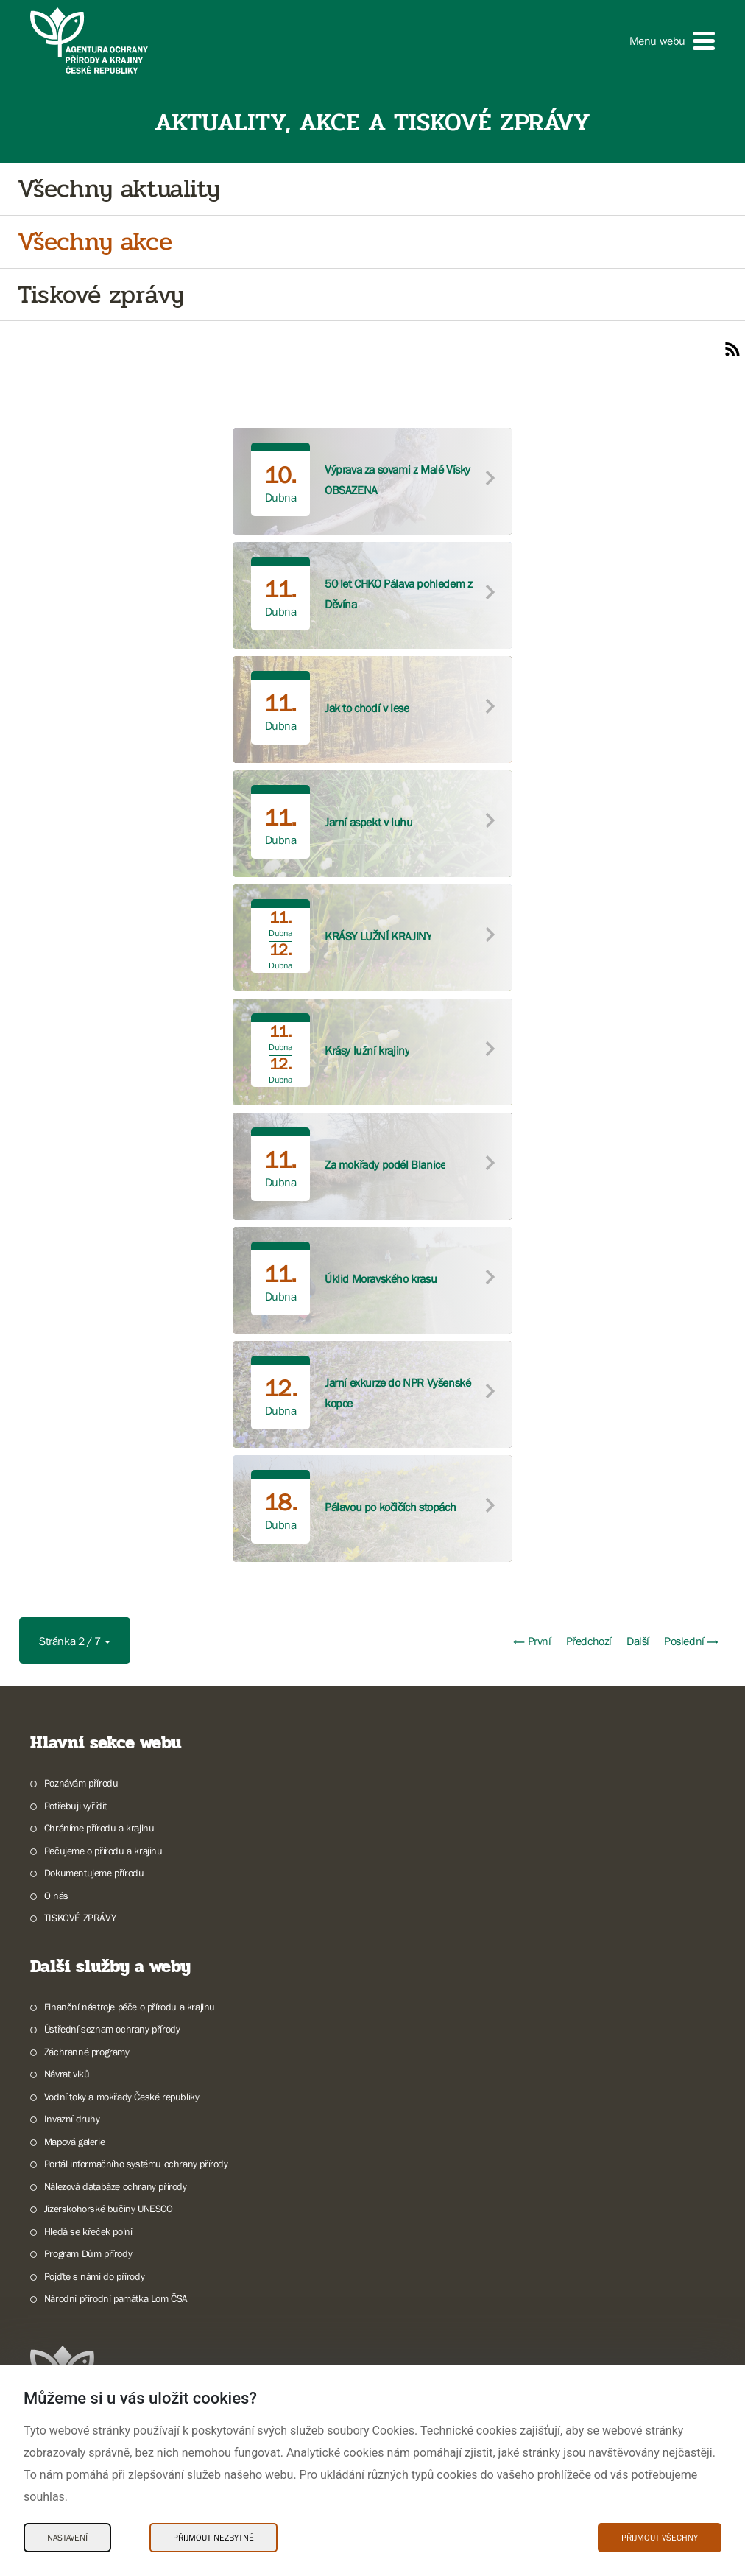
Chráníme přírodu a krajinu (99, 1828)
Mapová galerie (74, 2141)
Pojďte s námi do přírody (94, 2276)
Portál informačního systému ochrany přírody (136, 2163)
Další (637, 1640)
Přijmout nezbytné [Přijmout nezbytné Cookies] (213, 2538)
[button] (672, 41)
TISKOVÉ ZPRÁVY (80, 1918)
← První (532, 1640)
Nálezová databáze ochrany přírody (115, 2186)
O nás (56, 1895)
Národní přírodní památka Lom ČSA (116, 2298)
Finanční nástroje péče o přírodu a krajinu (129, 2007)
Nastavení (67, 2538)
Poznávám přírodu (81, 1783)
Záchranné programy (87, 2052)
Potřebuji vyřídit (75, 1806)
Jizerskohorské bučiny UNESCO (108, 2208)
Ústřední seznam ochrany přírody (112, 2029)
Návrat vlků (67, 2074)
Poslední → (691, 1640)
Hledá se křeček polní (88, 2231)
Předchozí (589, 1640)
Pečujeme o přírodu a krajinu (103, 1851)
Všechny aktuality (118, 189)
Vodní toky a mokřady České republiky (122, 2096)
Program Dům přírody (88, 2253)
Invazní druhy (72, 2119)
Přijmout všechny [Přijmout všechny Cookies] (659, 2538)
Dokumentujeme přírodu (94, 1873)
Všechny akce (95, 242)
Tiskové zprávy (100, 295)
